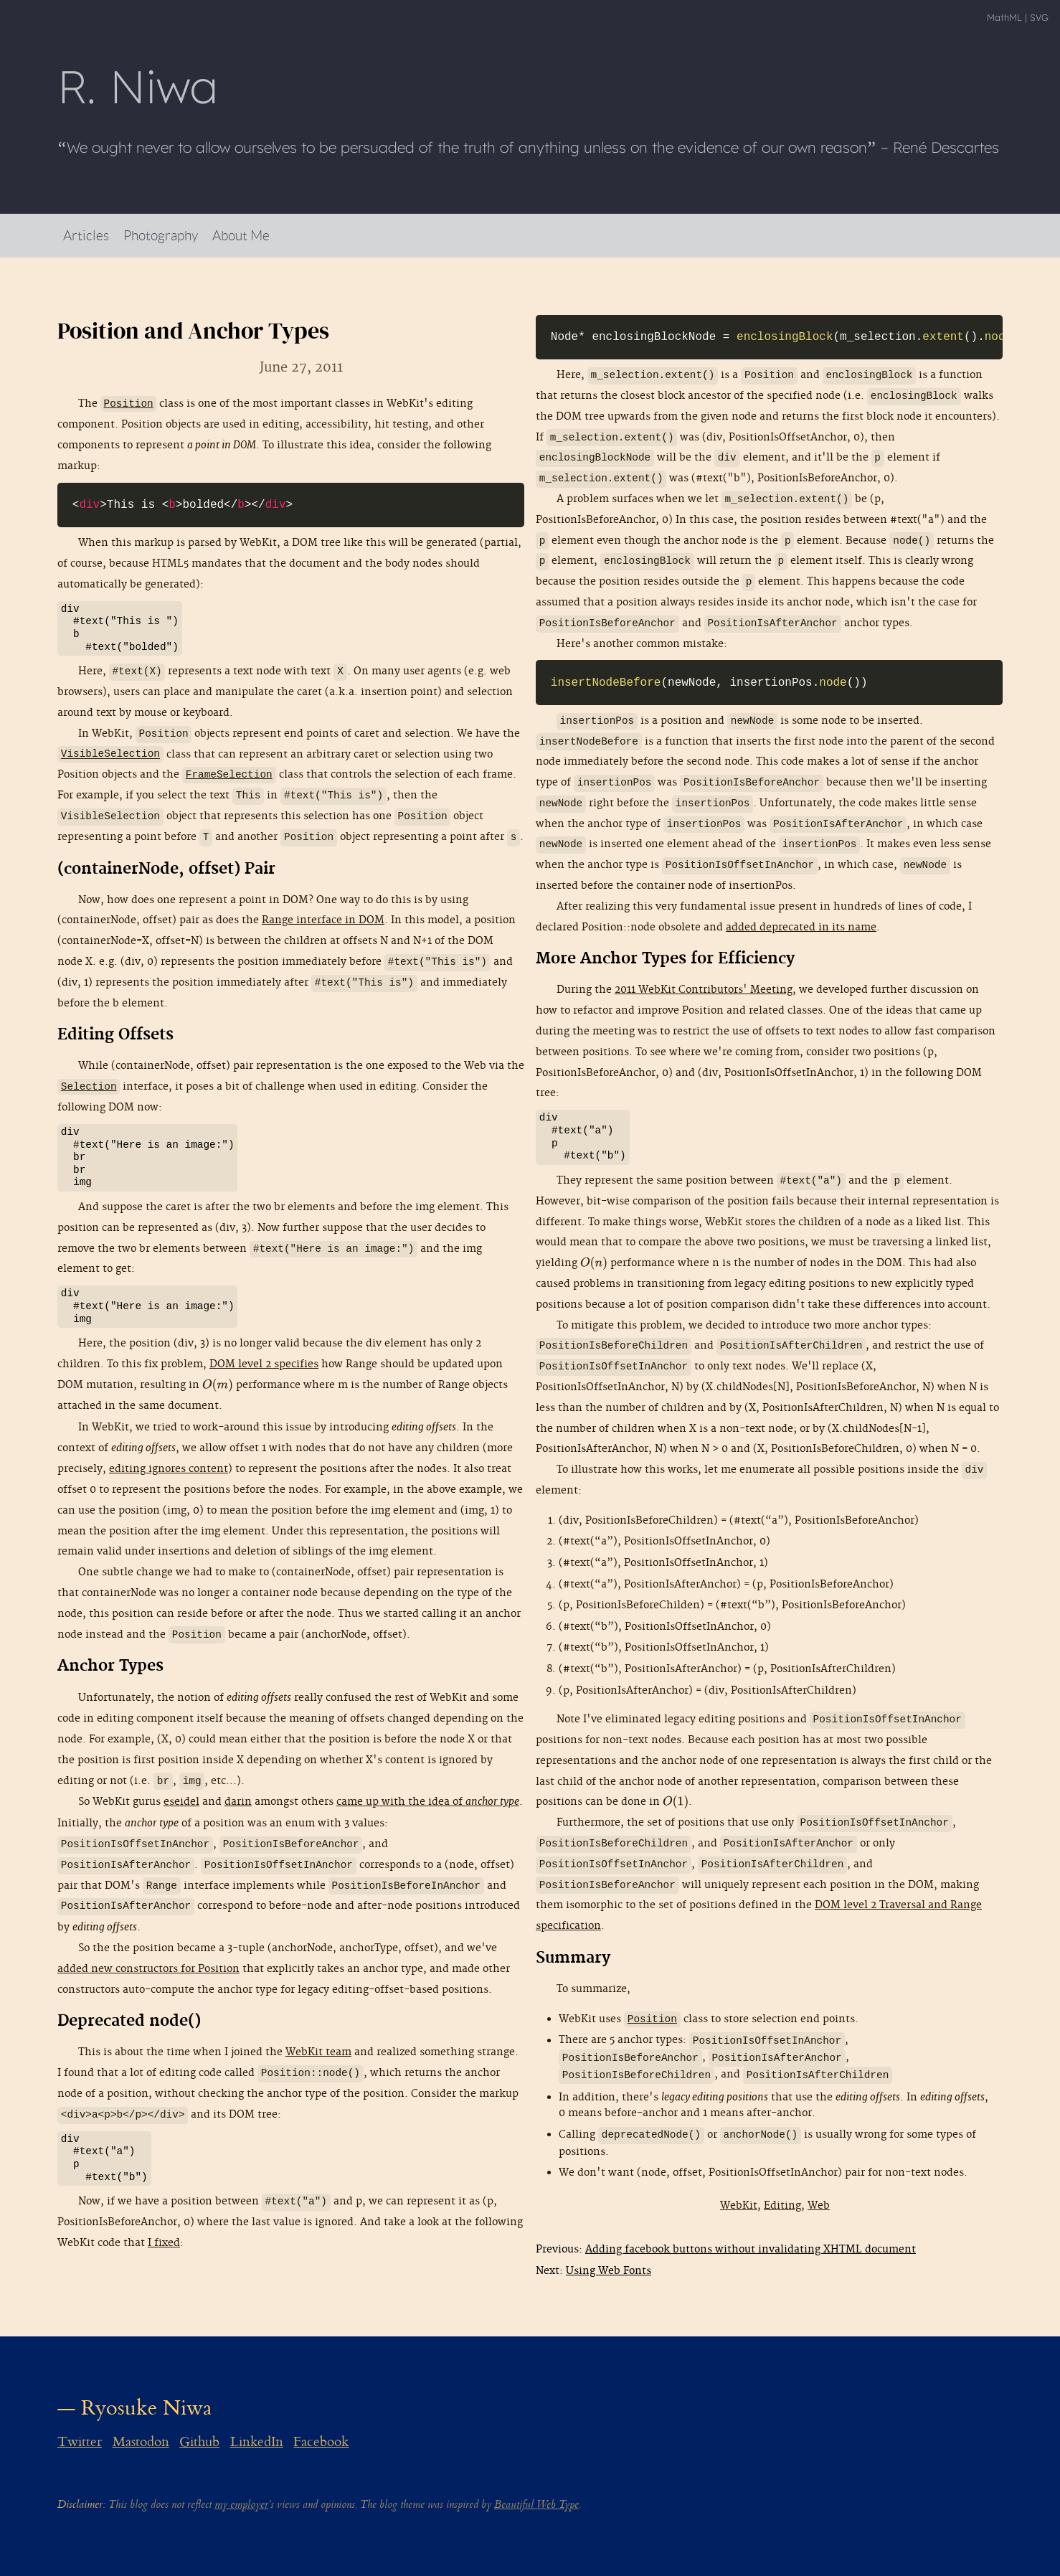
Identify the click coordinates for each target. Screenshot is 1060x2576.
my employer (241, 2504)
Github (199, 2442)
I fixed (164, 2243)
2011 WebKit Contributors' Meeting (703, 989)
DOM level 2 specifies (263, 1364)
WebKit (738, 2205)
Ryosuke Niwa (146, 2408)
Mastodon (141, 2442)
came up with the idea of (427, 1801)
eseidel (181, 1801)
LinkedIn (256, 2442)
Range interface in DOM (323, 920)
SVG (1039, 17)
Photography (160, 235)
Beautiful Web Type (536, 2504)
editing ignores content (168, 1469)
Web (819, 2205)
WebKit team (318, 2052)
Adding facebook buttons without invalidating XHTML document (750, 2249)
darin (238, 1801)
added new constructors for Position (148, 1969)
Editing (782, 2205)
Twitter (79, 2442)
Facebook (321, 2442)
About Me (241, 235)
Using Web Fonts (608, 2271)
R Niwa (137, 86)
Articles (86, 235)
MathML (1004, 17)
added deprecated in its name (801, 927)
